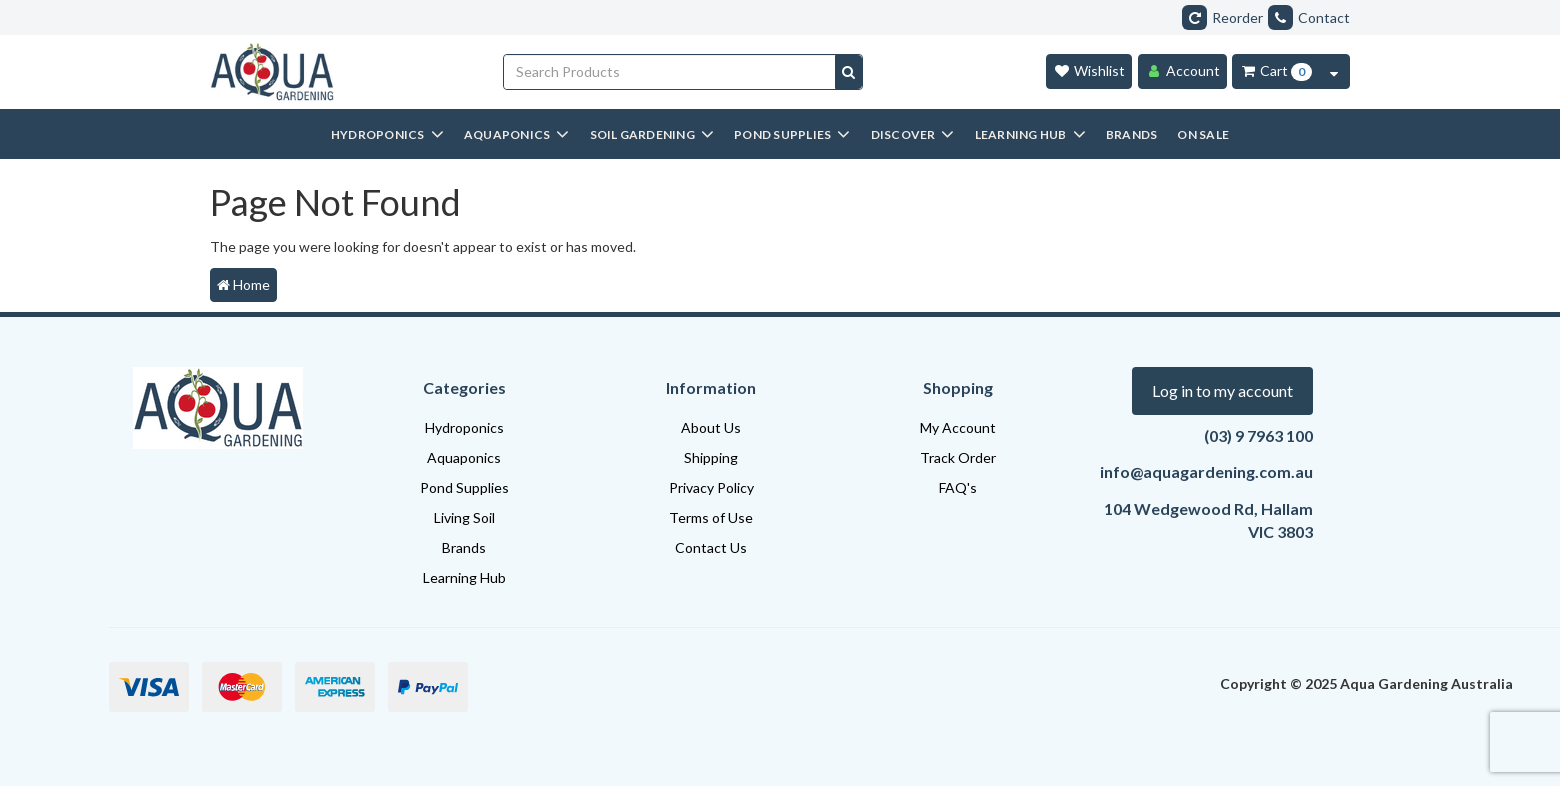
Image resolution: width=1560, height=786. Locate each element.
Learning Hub (464, 577)
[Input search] (670, 72)
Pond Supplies (464, 487)
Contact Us (711, 547)
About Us (711, 427)
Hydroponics (464, 427)
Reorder (1222, 17)
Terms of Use (711, 517)
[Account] (1182, 71)
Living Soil (464, 517)
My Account (958, 427)
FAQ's (958, 487)
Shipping (711, 457)
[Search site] (848, 72)
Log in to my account (1222, 390)
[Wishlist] (1089, 71)
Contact (1309, 17)
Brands (464, 547)
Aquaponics (464, 457)
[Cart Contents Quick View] (1334, 71)
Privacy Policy (711, 487)
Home (243, 284)
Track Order (958, 457)
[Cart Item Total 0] (1275, 71)
